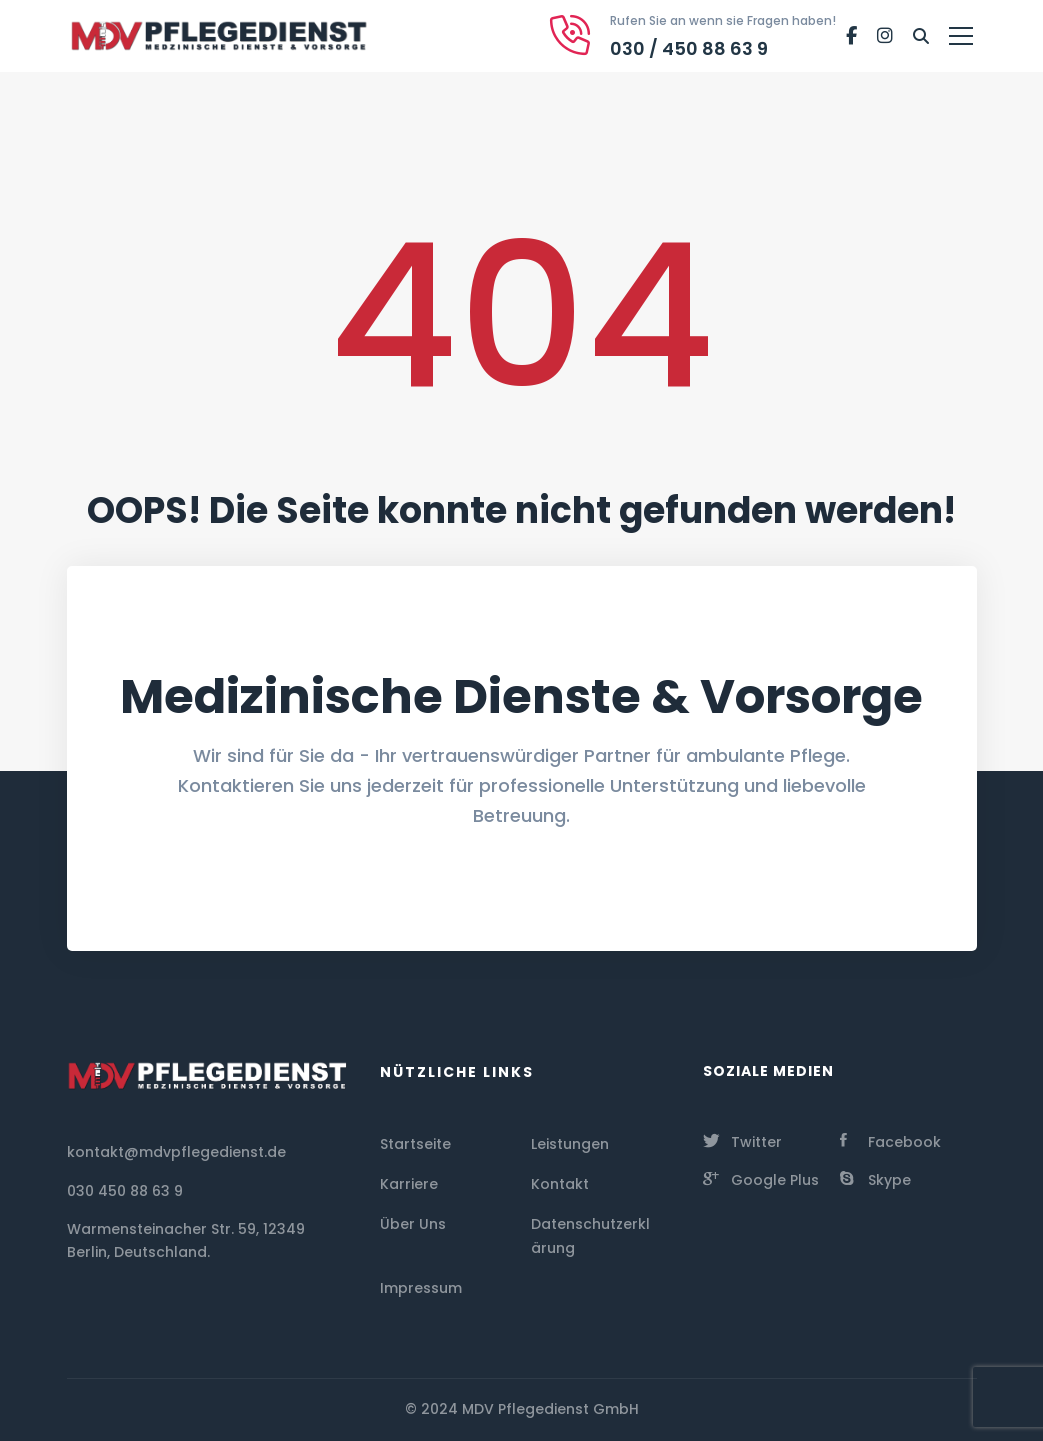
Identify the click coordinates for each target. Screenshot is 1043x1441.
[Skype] (875, 1178)
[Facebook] (851, 36)
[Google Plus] (761, 1178)
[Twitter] (742, 1140)
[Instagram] (885, 36)
